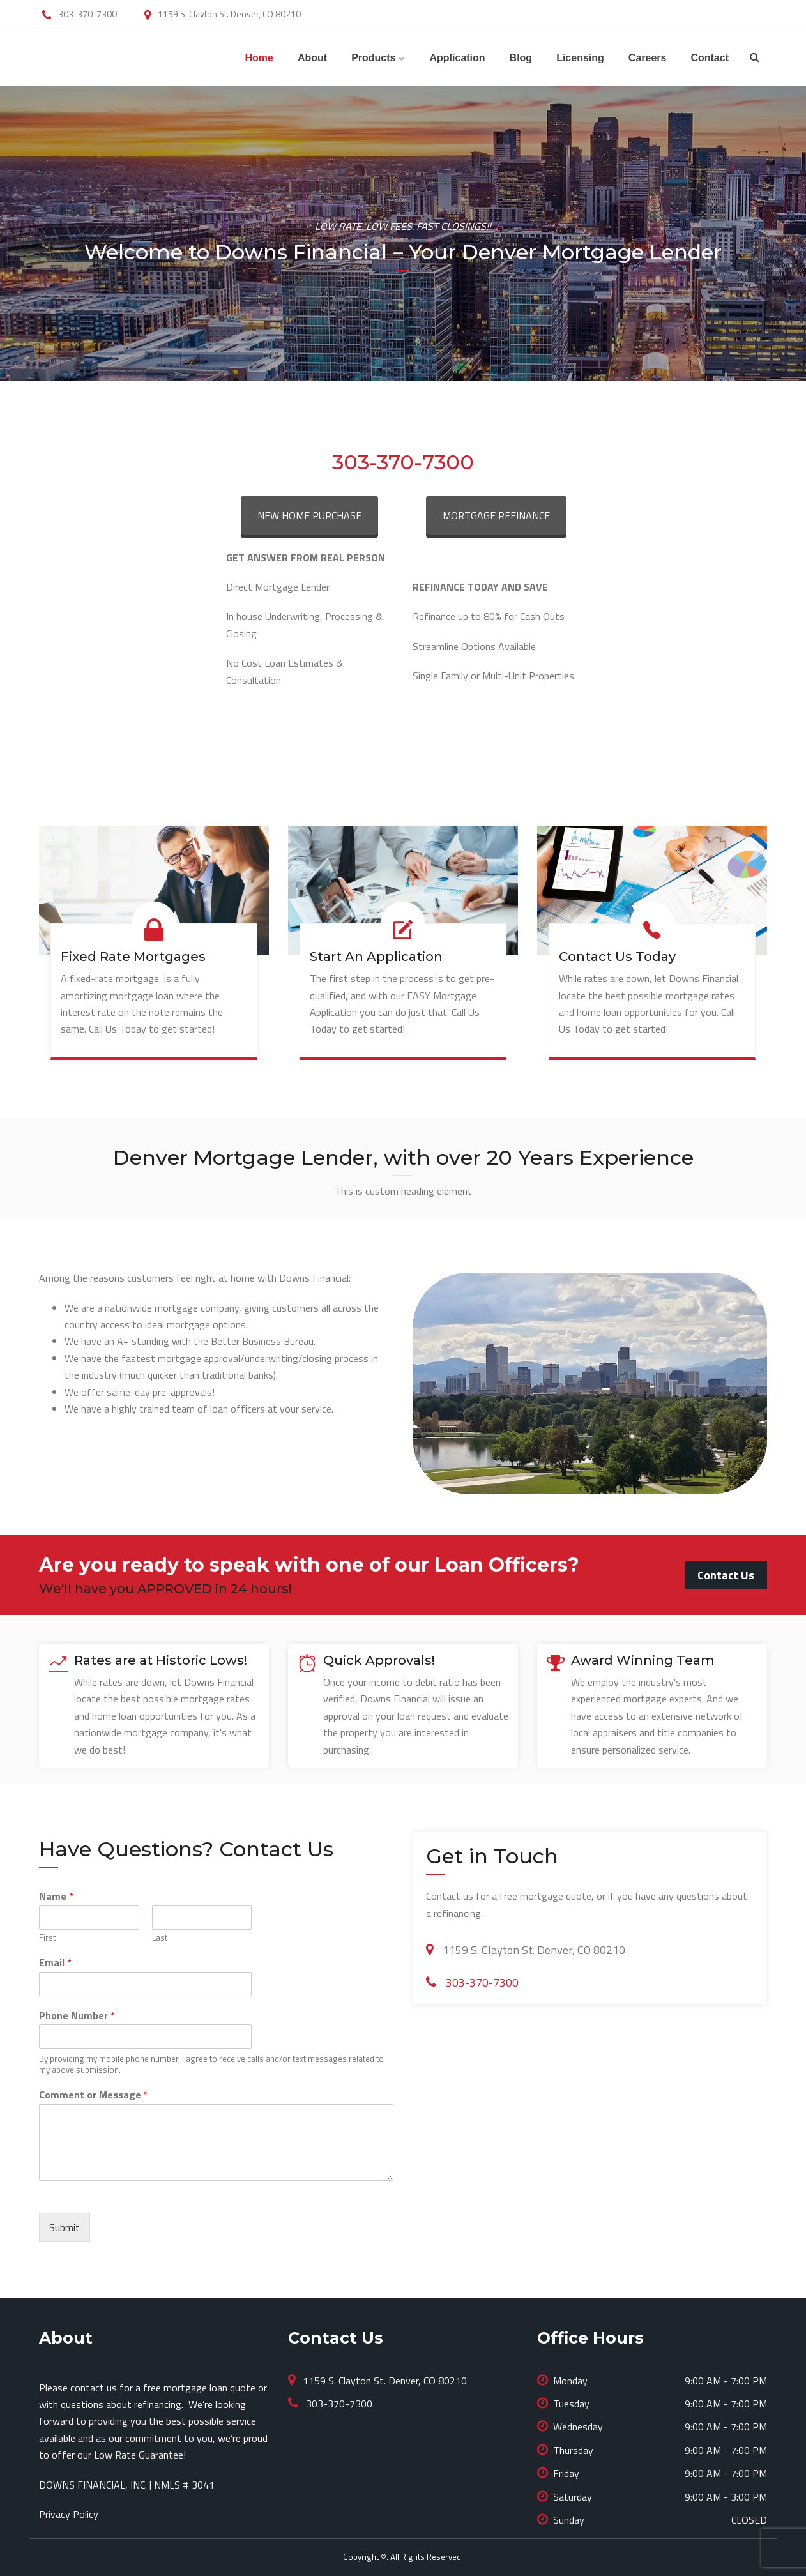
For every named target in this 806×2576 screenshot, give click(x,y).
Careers (647, 57)
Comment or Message (93, 2095)
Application (457, 57)
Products (373, 57)
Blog (521, 57)
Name (56, 1896)
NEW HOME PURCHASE (309, 515)
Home (259, 57)
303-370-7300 (403, 462)
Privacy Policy (68, 2514)
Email (55, 1962)
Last (159, 1937)
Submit (64, 2227)
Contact (709, 57)
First (47, 1937)
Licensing (580, 57)
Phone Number (77, 2015)
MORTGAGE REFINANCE (496, 515)
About (312, 57)
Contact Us (725, 1575)
